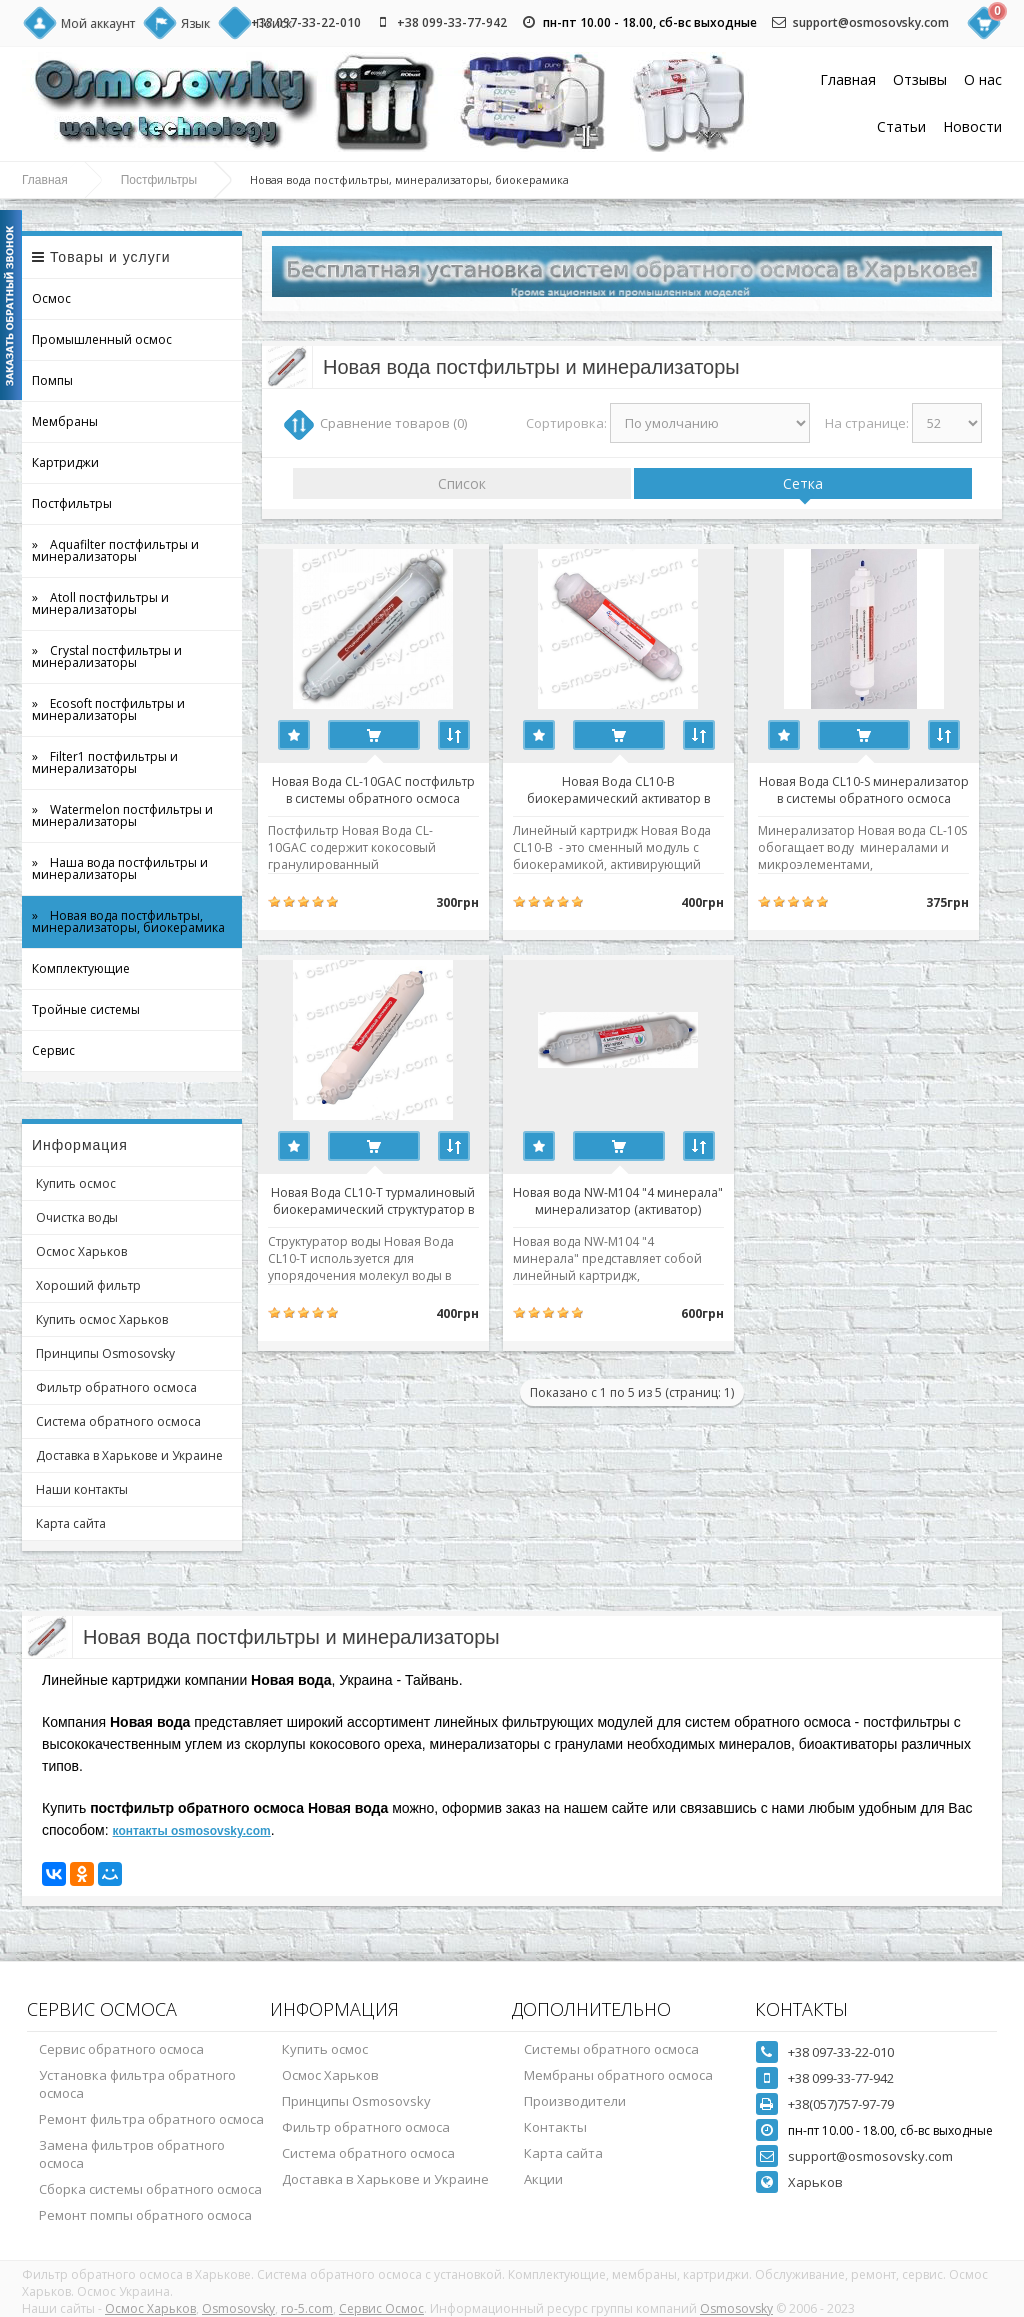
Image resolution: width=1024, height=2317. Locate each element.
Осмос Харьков (81, 1251)
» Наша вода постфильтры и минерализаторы (120, 868)
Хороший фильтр (88, 1285)
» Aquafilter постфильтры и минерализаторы (115, 550)
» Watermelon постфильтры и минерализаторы (122, 815)
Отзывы (920, 79)
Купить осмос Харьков (102, 1319)
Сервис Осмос (381, 2308)
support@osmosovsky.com (871, 22)
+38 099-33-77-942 (452, 22)
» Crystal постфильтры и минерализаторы (107, 656)
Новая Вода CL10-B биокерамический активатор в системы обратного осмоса (631, 789)
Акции (543, 2179)
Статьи (901, 126)
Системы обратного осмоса (611, 2049)
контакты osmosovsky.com (192, 1831)
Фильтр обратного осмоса (116, 1387)
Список (462, 483)
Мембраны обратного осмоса (618, 2075)
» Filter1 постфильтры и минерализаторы (105, 762)
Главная (848, 79)
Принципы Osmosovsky (105, 1353)
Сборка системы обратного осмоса (150, 2189)
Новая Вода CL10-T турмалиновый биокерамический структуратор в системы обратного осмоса (378, 1200)
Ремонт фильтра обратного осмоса (151, 2119)
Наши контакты (82, 1489)
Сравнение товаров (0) (393, 423)
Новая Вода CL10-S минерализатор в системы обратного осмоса (886, 789)
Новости (972, 126)
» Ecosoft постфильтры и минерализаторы (108, 709)
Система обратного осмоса (118, 1421)
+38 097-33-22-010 (306, 22)
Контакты (555, 2127)
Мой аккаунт (98, 23)
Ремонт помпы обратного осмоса (145, 2215)
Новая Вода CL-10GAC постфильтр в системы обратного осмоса (377, 789)
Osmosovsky (238, 2308)
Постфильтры (159, 180)
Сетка (803, 483)
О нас (983, 79)
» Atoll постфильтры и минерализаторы (100, 603)
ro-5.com (307, 2308)
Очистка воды (77, 1217)
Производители (575, 2101)
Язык (195, 23)
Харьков (815, 2182)
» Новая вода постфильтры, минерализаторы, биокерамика (128, 921)
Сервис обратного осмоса (121, 2049)
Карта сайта (71, 1523)
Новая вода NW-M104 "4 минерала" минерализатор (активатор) (632, 1200)
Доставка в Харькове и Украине (129, 1455)
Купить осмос (76, 1183)
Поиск (274, 23)
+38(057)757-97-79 (841, 2104)
